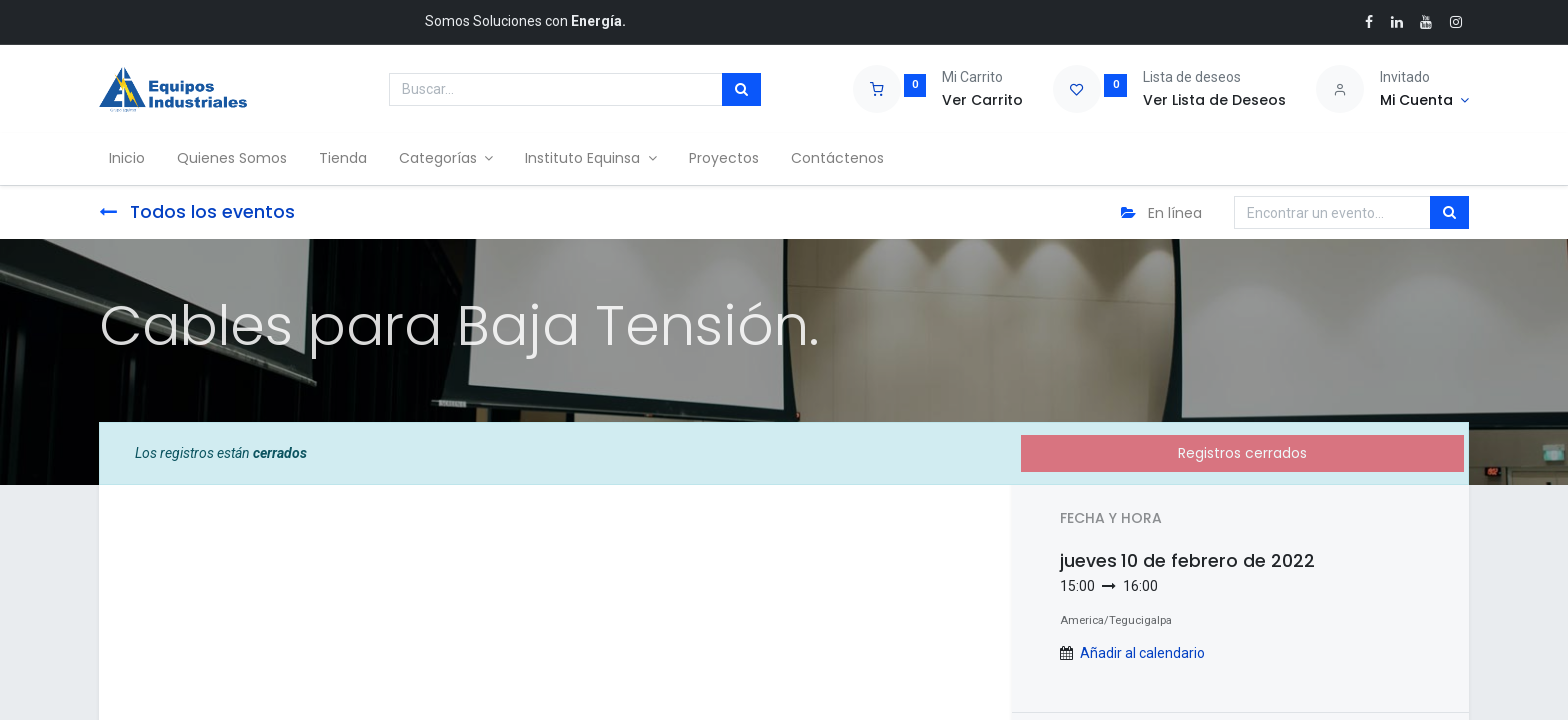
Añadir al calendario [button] (1142, 653)
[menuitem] (133, 159)
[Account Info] (1424, 101)
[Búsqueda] (741, 90)
